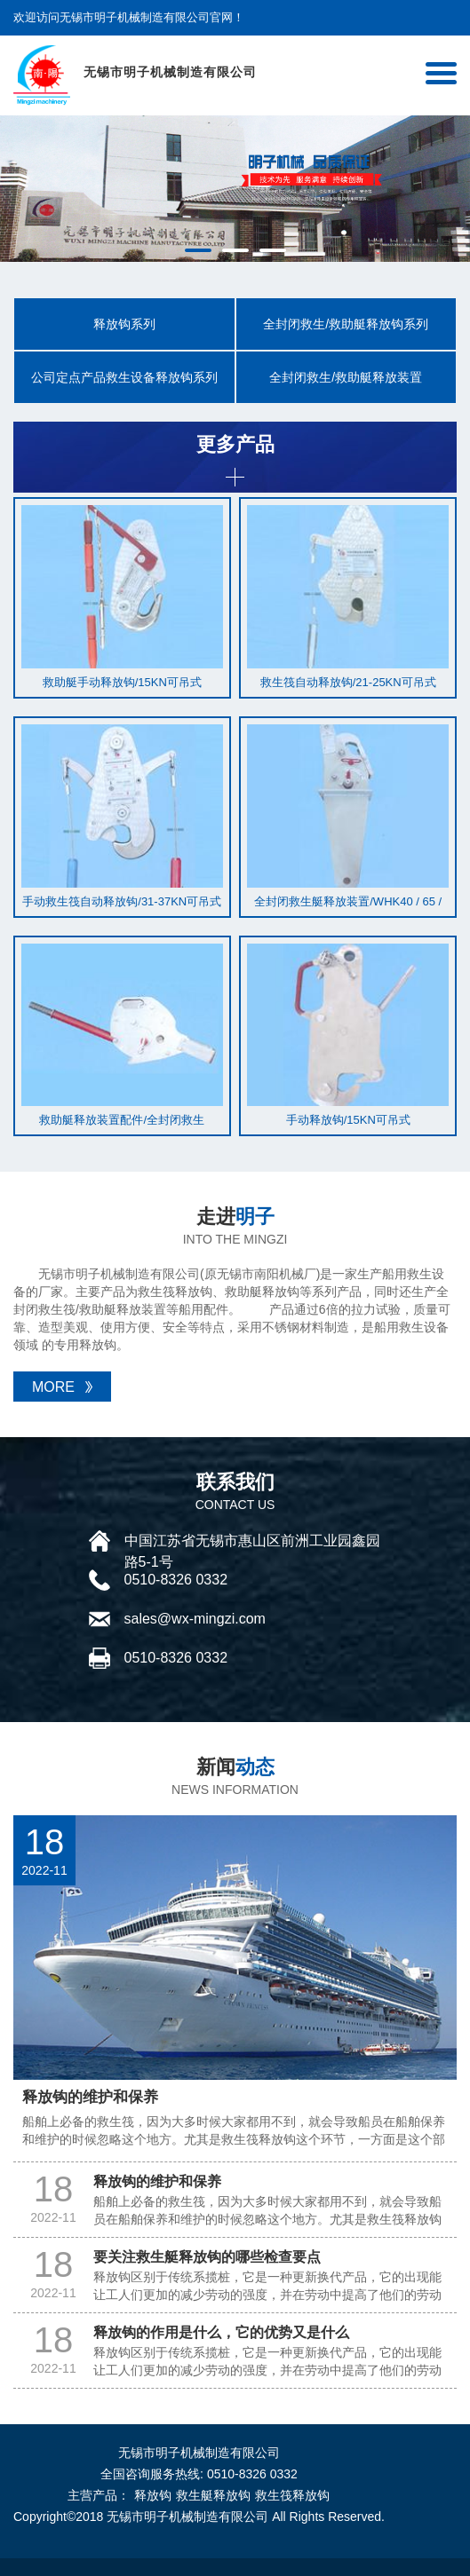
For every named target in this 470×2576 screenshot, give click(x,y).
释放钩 (152, 2495)
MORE (53, 1387)
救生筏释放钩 (292, 2495)
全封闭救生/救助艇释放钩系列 (345, 324)
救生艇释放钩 (213, 2495)
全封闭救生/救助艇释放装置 (345, 377)
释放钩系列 (124, 324)
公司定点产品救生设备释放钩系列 (124, 377)
